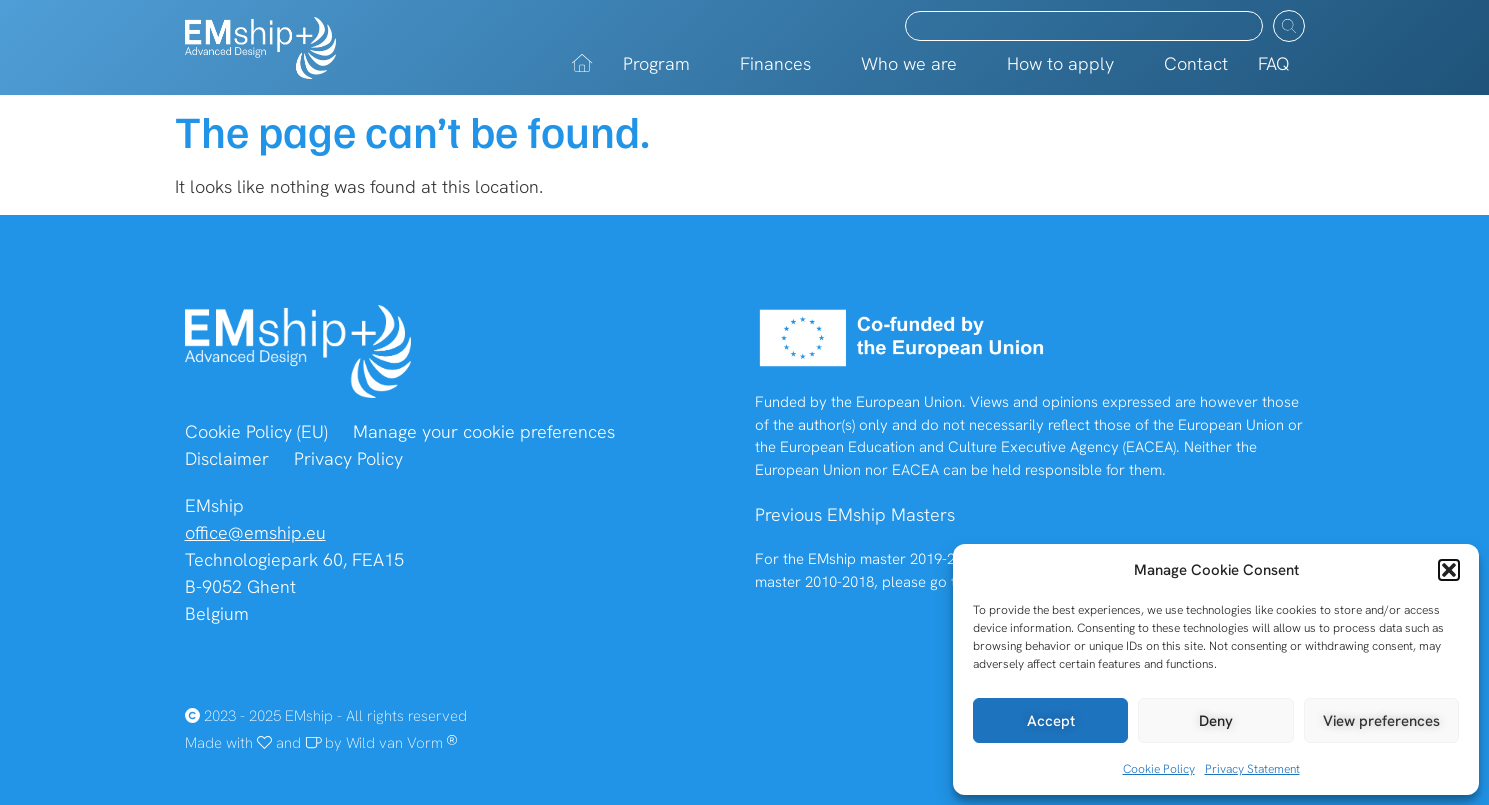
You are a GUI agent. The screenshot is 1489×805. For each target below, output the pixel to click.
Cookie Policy (1159, 769)
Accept (1051, 721)
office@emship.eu (255, 532)
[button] (1449, 570)
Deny (1216, 721)
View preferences (1381, 721)
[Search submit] (1289, 26)
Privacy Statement (1252, 769)
